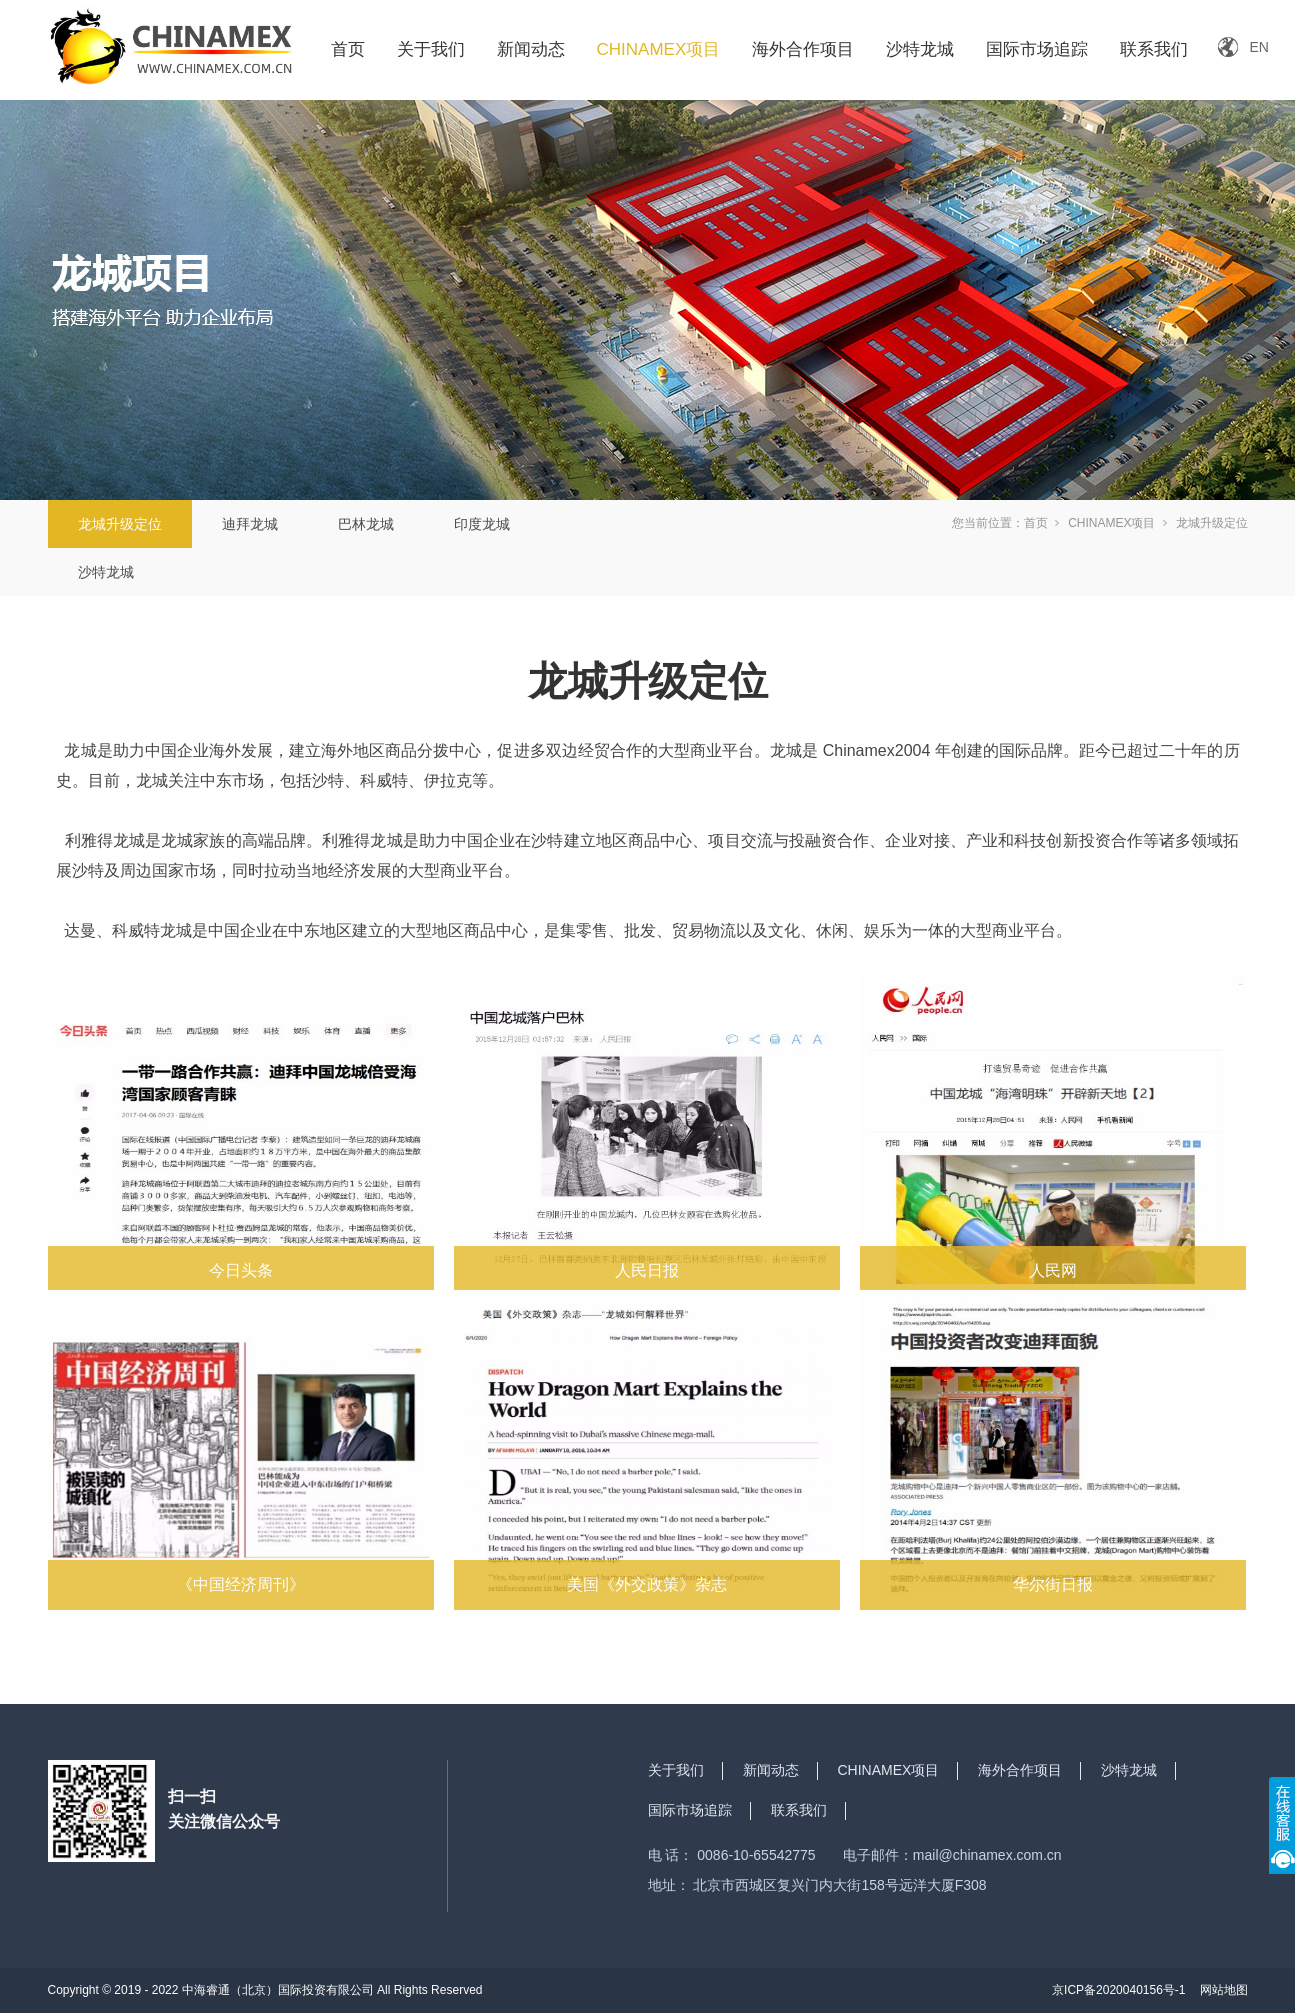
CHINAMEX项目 (659, 49)
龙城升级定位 (120, 524)
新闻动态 (531, 49)
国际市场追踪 (1037, 49)
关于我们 (431, 49)
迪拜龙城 (250, 524)
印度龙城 (482, 524)
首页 (348, 49)
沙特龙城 (920, 49)
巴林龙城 (366, 524)
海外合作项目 (803, 49)
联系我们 (1154, 49)
